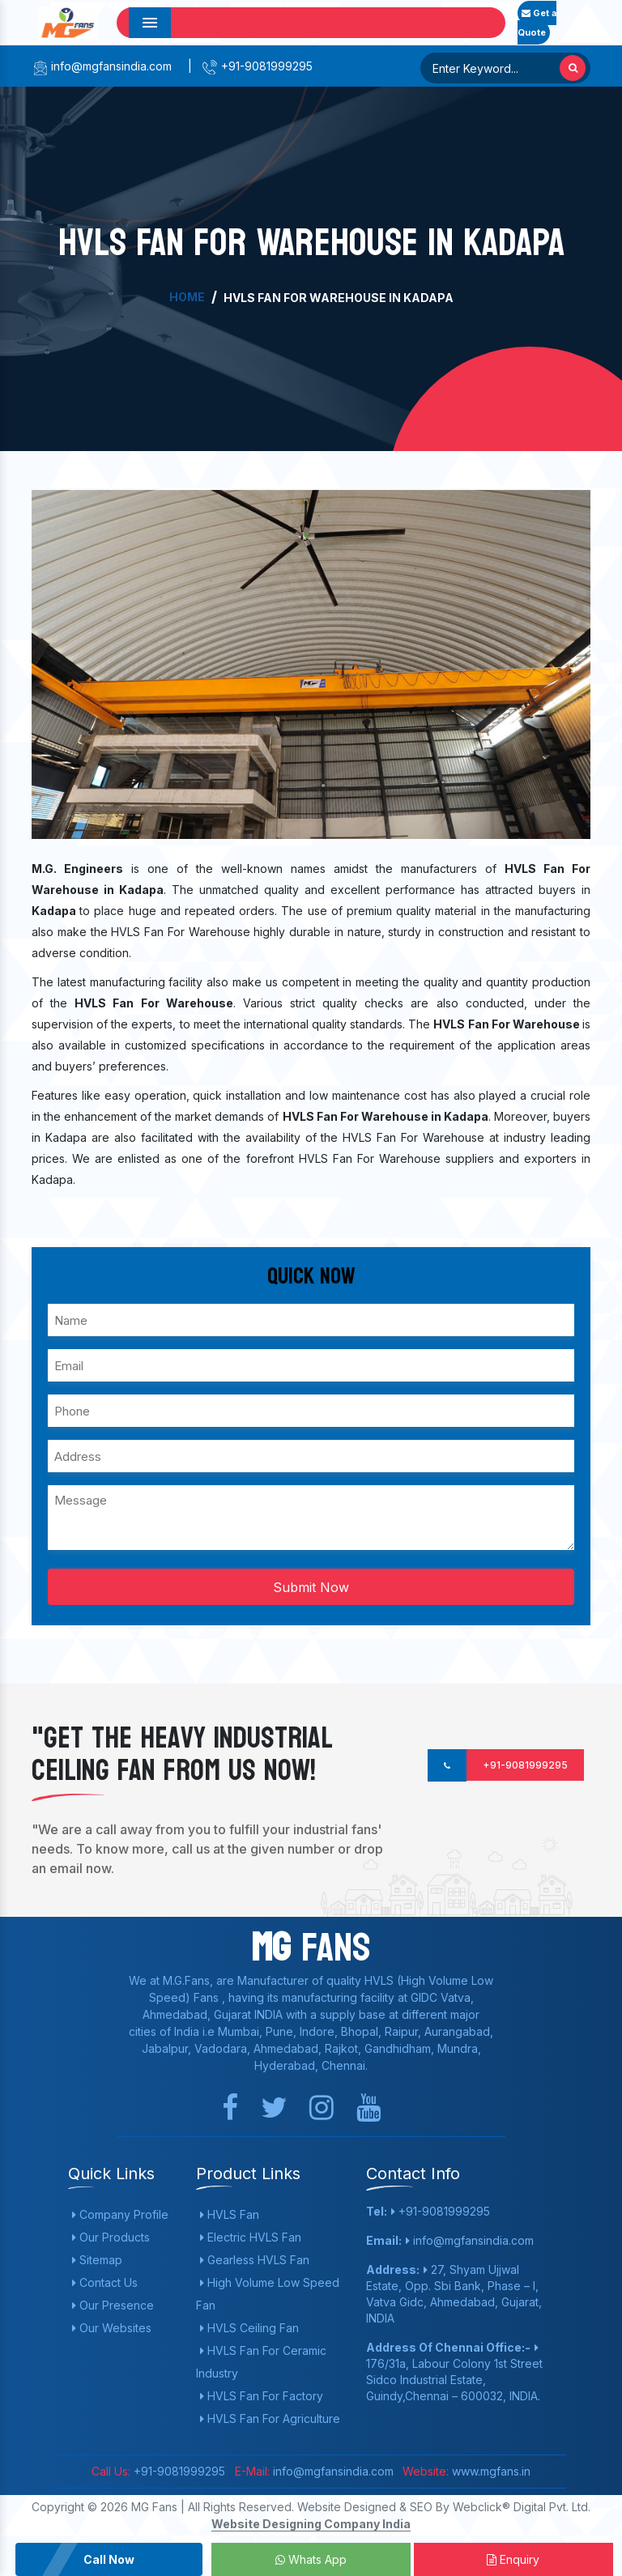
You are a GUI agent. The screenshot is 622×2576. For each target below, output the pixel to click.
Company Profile (120, 2214)
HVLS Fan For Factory (261, 2396)
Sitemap (97, 2260)
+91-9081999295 (257, 66)
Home (187, 297)
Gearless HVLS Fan (254, 2260)
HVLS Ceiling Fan (249, 2328)
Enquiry (513, 2559)
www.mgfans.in (489, 2471)
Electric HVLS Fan (250, 2237)
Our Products (111, 2237)
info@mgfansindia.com (102, 66)
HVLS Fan (229, 2214)
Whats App (311, 2559)
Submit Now (311, 1587)
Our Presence (113, 2305)
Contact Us (105, 2282)
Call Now (108, 2559)
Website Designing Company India (311, 2524)
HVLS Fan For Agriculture (270, 2418)
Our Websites (111, 2328)
